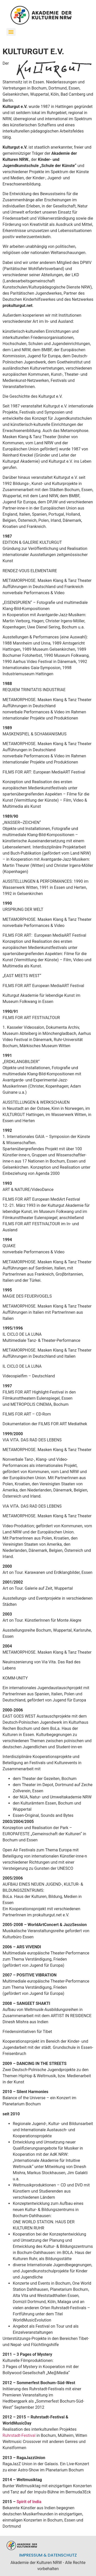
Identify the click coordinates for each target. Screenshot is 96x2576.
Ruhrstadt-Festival (19, 2435)
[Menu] (11, 32)
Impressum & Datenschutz (48, 2555)
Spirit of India (29, 2501)
